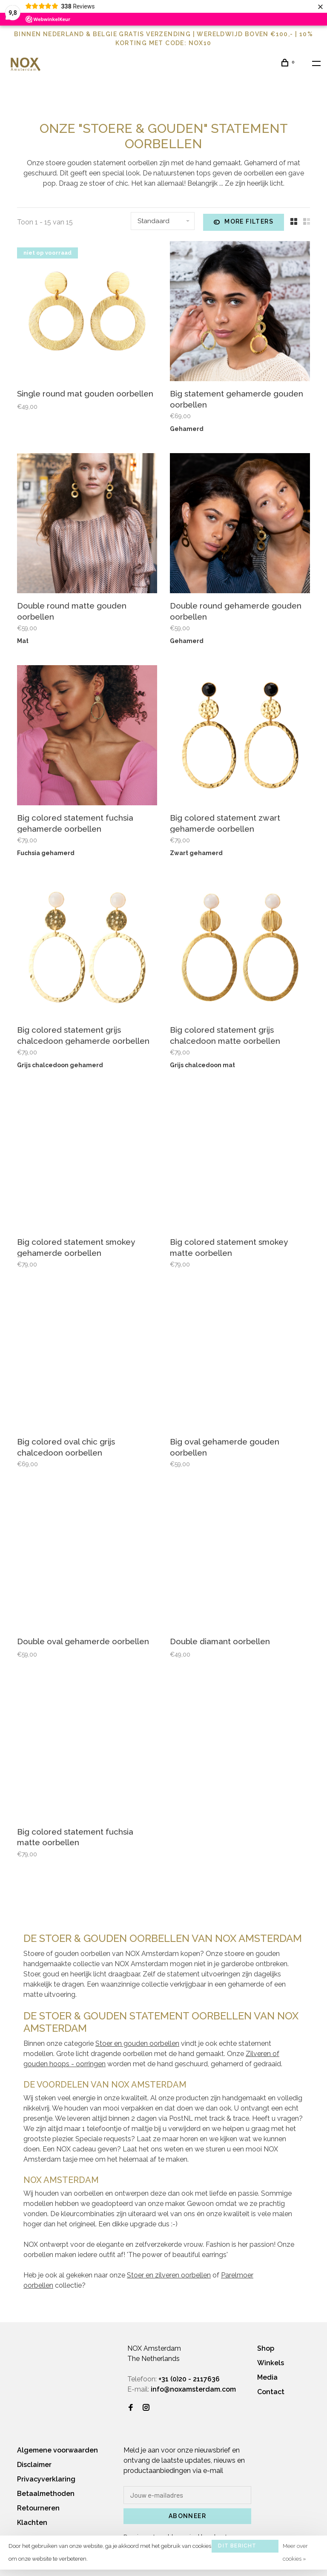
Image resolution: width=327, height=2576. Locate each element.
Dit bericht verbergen (237, 2548)
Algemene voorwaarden (57, 2450)
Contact (270, 2392)
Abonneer (187, 2516)
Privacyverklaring (46, 2479)
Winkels (270, 2363)
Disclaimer (34, 2465)
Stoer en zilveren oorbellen (169, 2275)
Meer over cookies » (295, 2552)
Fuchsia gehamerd (46, 853)
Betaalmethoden (46, 2494)
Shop (265, 2348)
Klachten (32, 2523)
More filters (243, 222)
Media (267, 2377)
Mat (23, 641)
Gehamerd (187, 428)
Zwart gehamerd (196, 853)
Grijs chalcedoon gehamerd (60, 1065)
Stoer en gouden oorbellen (137, 2043)
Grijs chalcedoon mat (202, 1065)
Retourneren (38, 2508)
